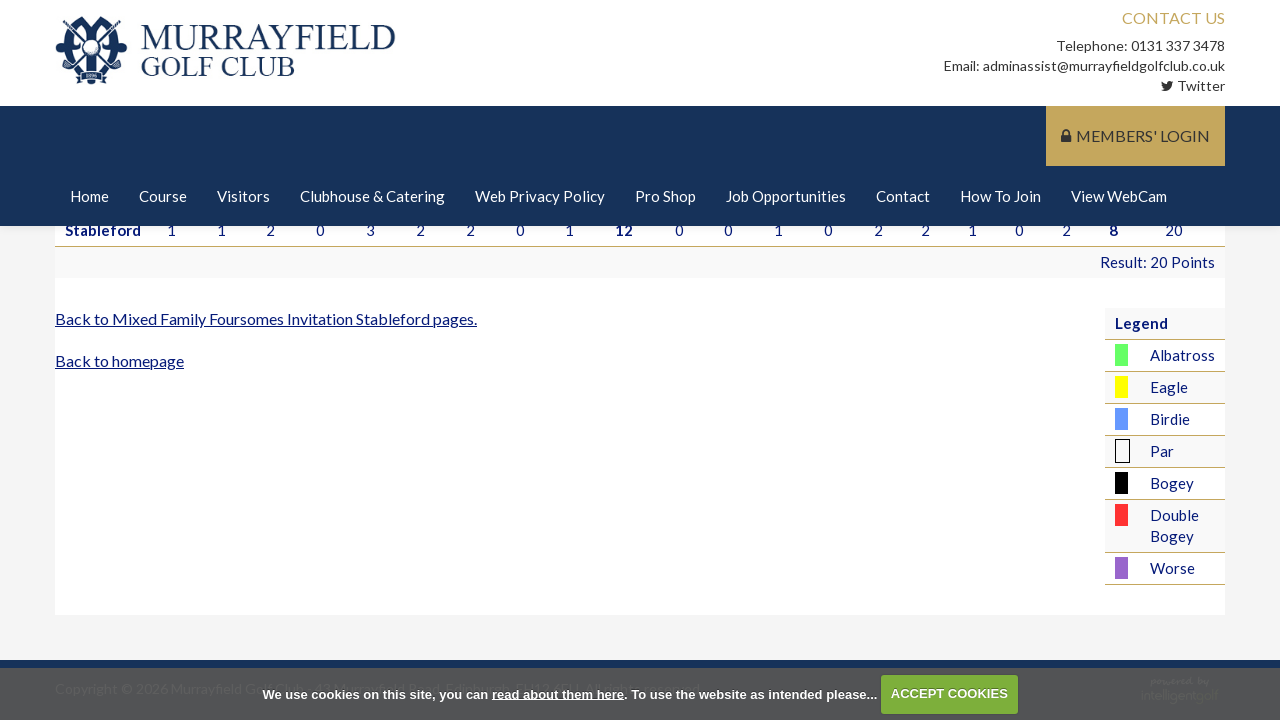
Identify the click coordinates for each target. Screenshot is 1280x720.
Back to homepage (119, 360)
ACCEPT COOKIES (949, 693)
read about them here (558, 693)
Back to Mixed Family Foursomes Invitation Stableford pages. (266, 318)
